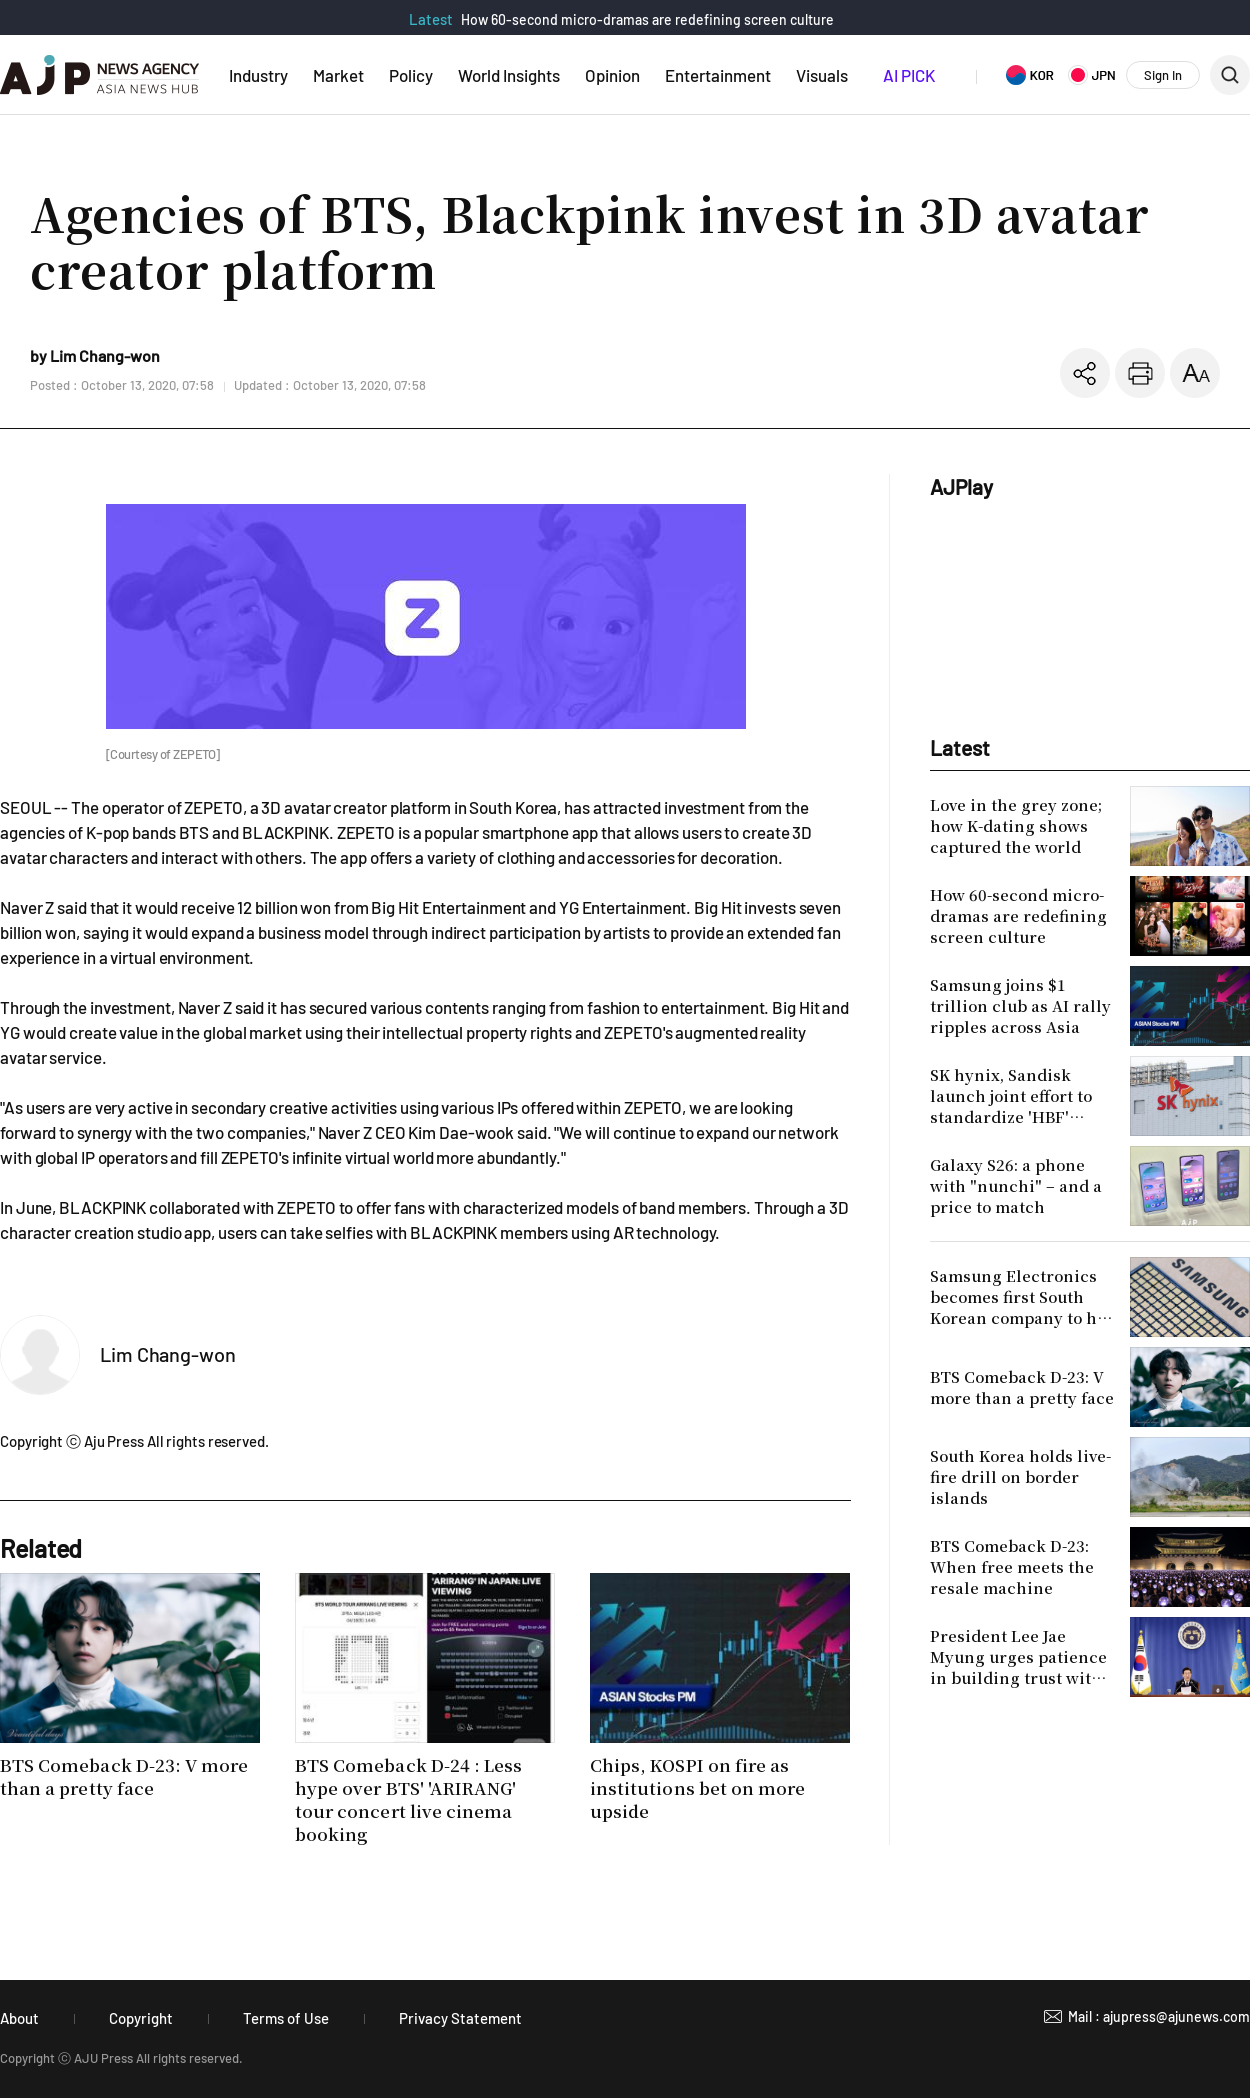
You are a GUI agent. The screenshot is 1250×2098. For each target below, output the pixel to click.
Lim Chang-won (168, 1354)
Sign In (1163, 75)
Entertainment (718, 75)
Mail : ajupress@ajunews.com (1159, 2016)
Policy (411, 75)
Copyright (141, 2018)
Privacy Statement (460, 2018)
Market (338, 75)
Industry (258, 75)
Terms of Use (286, 2018)
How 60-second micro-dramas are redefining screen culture (647, 19)
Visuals (822, 75)
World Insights (509, 75)
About (19, 2018)
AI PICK (909, 75)
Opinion (612, 75)
